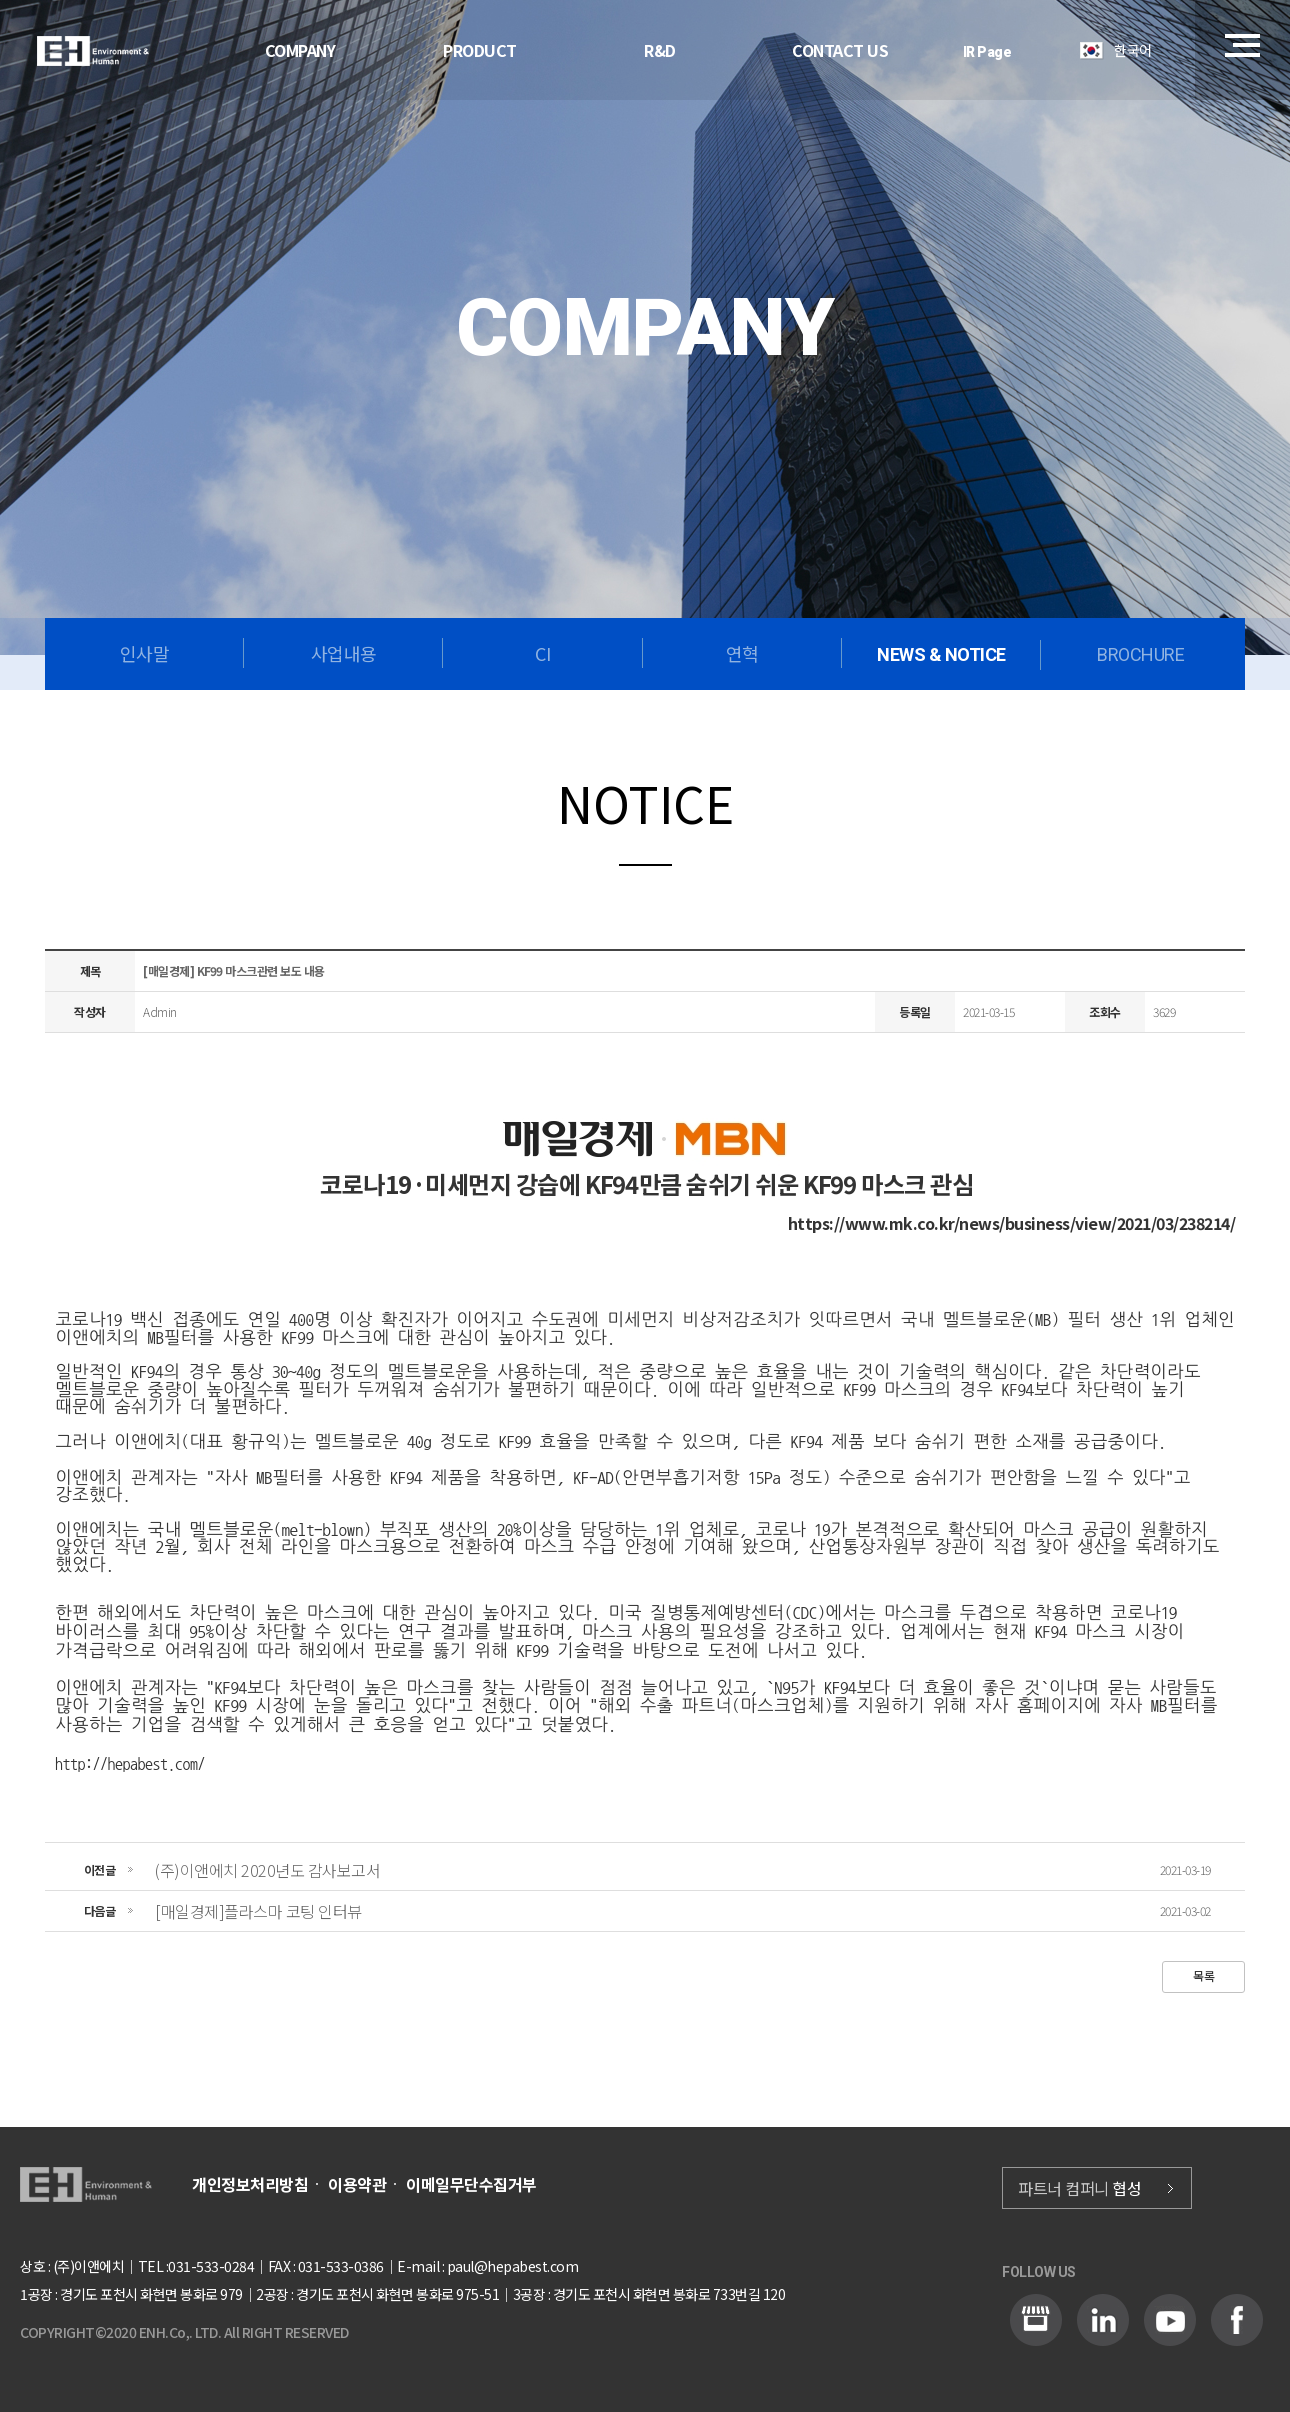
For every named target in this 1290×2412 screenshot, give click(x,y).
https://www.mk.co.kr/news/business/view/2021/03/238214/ (1012, 1223)
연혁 (742, 653)
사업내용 (344, 653)
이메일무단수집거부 (471, 2184)
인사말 (145, 653)
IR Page (987, 52)
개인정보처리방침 (250, 2184)
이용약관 (357, 2184)
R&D (660, 50)
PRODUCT (480, 50)
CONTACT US (840, 50)
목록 (1203, 1975)
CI (542, 653)
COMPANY (300, 50)
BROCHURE (1140, 654)
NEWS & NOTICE (941, 654)
